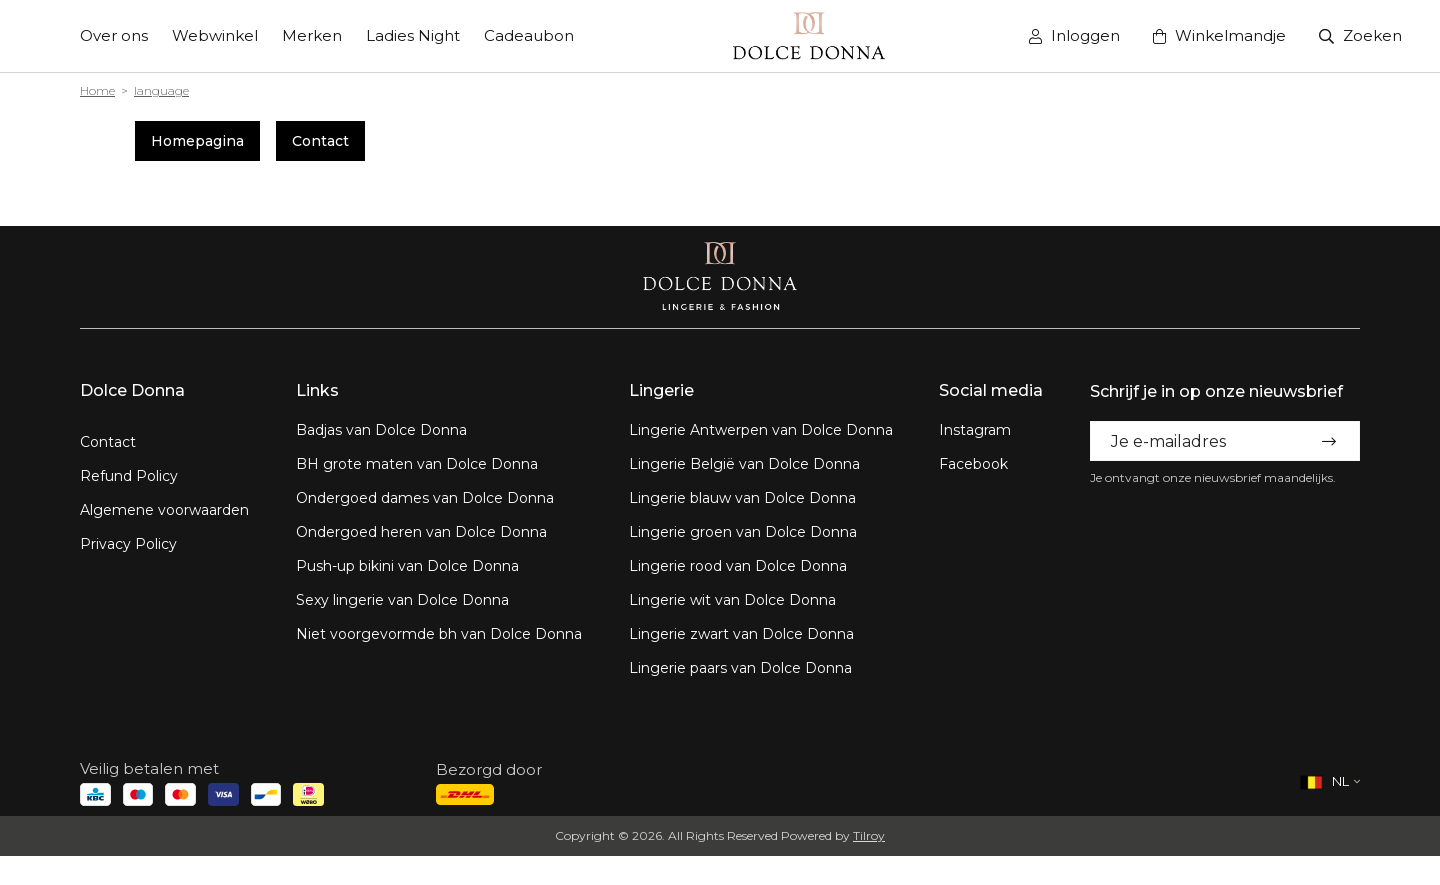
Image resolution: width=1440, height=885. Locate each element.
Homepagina (197, 141)
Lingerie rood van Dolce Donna (738, 566)
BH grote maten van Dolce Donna (417, 464)
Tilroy (869, 835)
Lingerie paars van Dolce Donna (740, 668)
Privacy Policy (128, 544)
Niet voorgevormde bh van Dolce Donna (439, 634)
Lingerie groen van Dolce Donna (743, 532)
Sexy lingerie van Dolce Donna (402, 600)
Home (97, 90)
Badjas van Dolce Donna (381, 430)
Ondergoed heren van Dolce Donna (421, 532)
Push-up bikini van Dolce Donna (407, 566)
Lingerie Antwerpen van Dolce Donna (761, 430)
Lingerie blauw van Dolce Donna (742, 498)
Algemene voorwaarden (164, 510)
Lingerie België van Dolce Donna (744, 464)
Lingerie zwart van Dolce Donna (741, 634)
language (161, 90)
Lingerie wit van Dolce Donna (732, 600)
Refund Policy (129, 476)
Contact (320, 141)
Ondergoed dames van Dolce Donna (425, 498)
